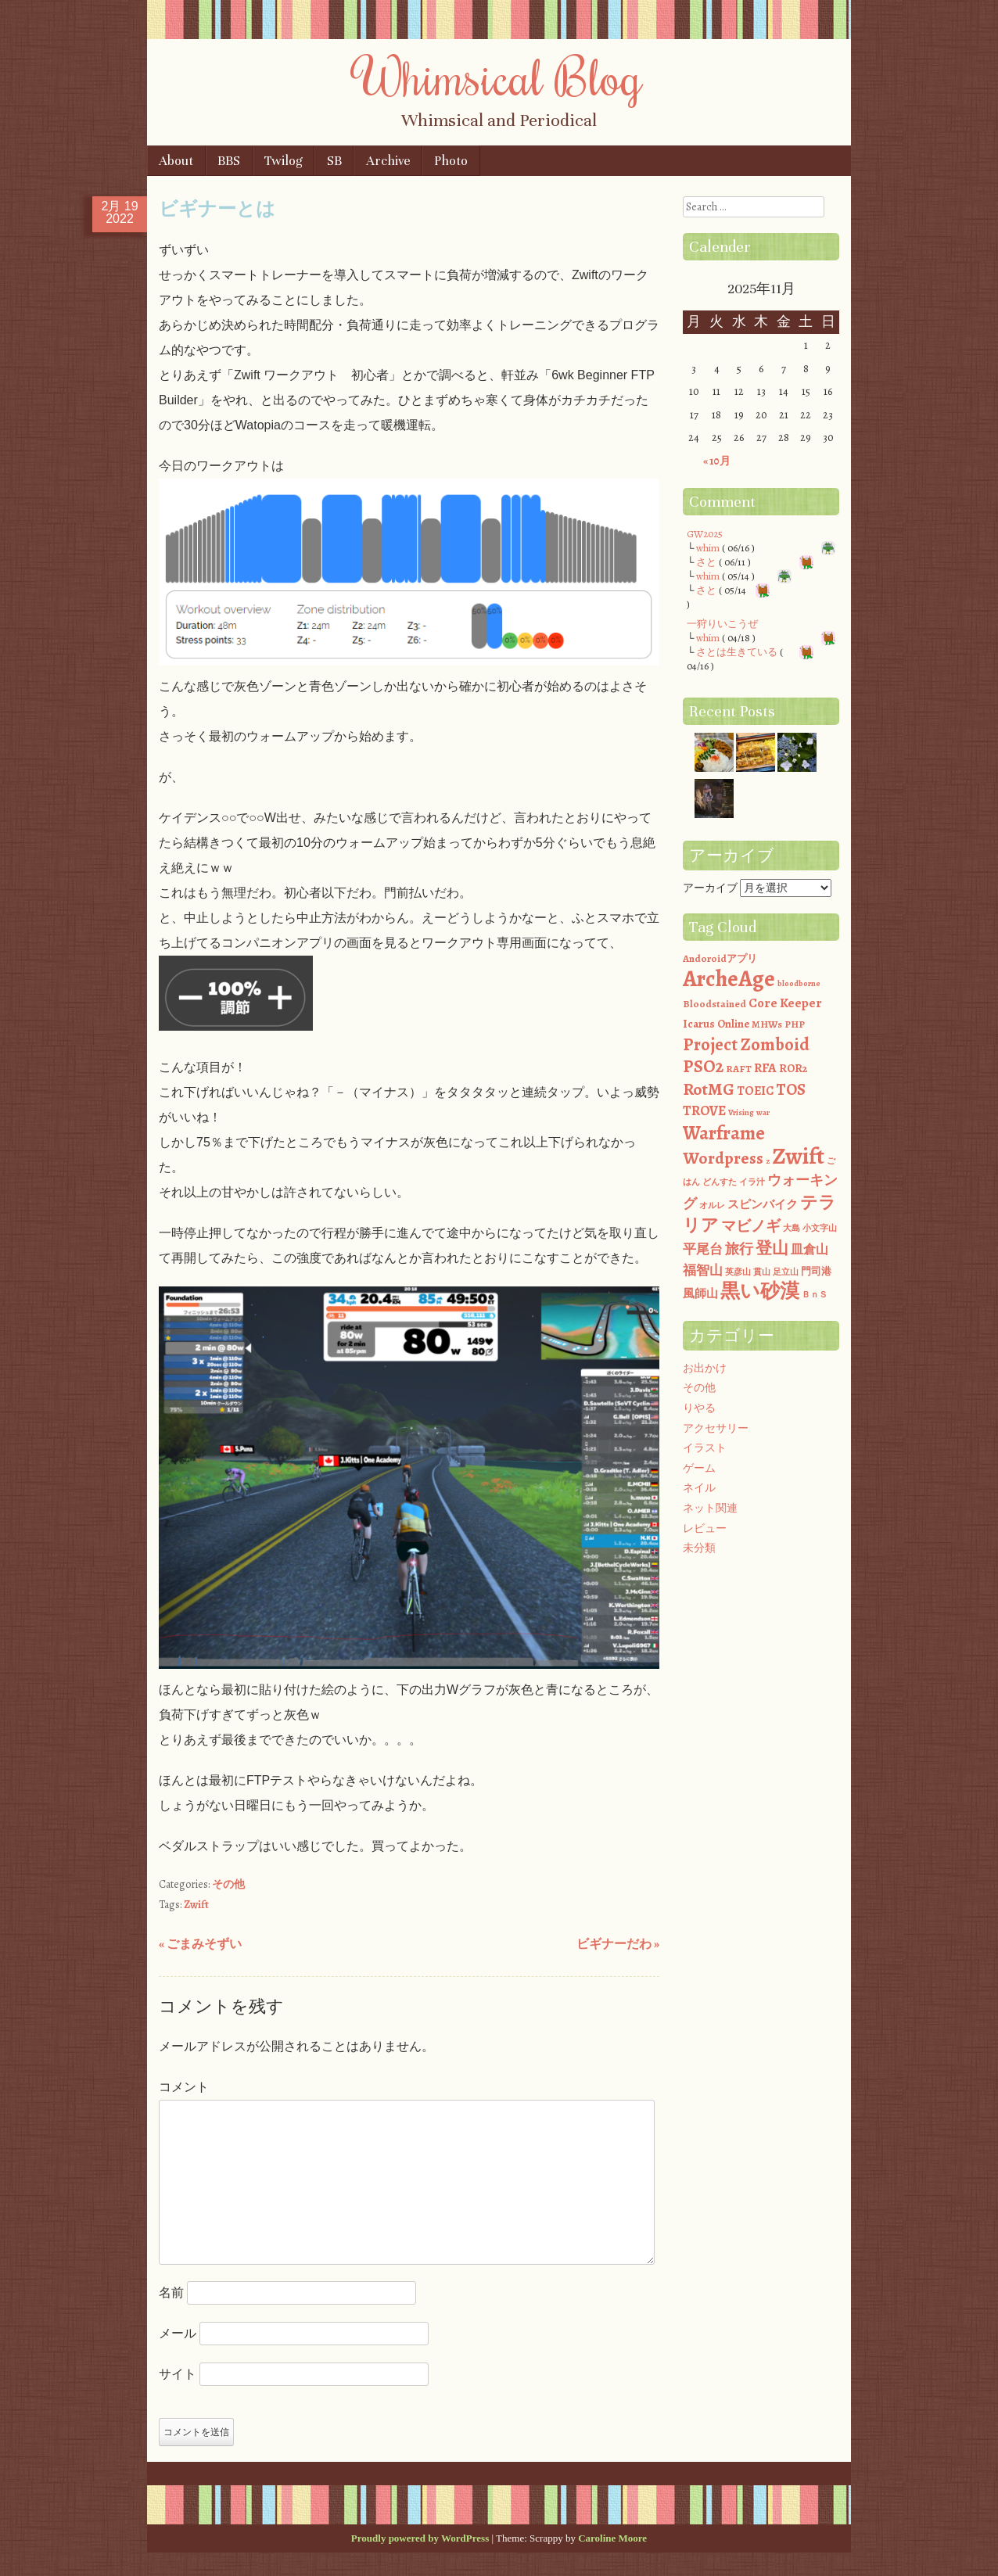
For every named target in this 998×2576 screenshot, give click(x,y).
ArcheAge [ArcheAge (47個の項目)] (729, 978)
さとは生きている (736, 651)
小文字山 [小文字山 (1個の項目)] (819, 1228)
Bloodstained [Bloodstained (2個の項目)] (714, 1003)
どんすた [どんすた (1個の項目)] (719, 1182)
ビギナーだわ (617, 1944)
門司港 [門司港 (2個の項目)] (816, 1271)
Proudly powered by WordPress (420, 2538)
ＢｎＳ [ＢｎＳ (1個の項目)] (814, 1295)
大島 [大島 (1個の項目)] (791, 1228)
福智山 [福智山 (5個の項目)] (703, 1270)
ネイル (699, 1487)
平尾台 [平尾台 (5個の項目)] (703, 1249)
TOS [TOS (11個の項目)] (791, 1089)
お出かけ (705, 1368)
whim (708, 547)
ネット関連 (710, 1508)
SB (334, 160)
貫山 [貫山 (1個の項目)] (761, 1272)
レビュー (705, 1528)
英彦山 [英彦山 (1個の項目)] (738, 1272)
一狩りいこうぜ (722, 623)
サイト (177, 2373)
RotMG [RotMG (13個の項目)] (708, 1089)
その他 (228, 1884)
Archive (388, 160)
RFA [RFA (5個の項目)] (765, 1068)
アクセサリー (715, 1428)
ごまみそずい (200, 1944)
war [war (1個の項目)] (763, 1112)
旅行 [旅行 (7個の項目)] (739, 1248)
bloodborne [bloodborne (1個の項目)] (798, 983)
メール (177, 2333)
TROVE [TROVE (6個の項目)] (704, 1110)
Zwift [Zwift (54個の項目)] (798, 1155)
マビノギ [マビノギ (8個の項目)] (751, 1226)
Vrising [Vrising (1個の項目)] (741, 1112)
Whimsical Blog (499, 76)
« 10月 (717, 461)
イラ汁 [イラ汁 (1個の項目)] (752, 1182)
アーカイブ (710, 888)
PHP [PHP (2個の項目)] (794, 1024)
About (176, 160)
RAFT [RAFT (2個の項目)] (739, 1068)
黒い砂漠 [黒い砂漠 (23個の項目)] (759, 1291)
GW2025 (705, 533)
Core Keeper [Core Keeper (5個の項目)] (785, 1003)
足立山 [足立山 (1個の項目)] (786, 1272)
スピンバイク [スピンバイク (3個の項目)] (762, 1204)
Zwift (196, 1904)
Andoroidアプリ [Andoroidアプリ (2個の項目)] (720, 958)
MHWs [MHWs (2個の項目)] (767, 1024)
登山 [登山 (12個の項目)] (772, 1248)
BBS (228, 160)
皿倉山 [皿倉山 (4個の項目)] (809, 1249)
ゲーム (699, 1468)
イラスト (705, 1447)
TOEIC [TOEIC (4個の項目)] (755, 1090)
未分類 (699, 1548)
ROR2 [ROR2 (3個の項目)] (793, 1068)
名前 (171, 2292)
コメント (184, 2086)
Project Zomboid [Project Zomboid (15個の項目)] (746, 1044)
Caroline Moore (612, 2538)
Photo (451, 160)
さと (706, 562)
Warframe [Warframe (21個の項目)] (724, 1133)
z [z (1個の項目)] (768, 1161)
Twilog (283, 160)
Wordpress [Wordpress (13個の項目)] (723, 1157)
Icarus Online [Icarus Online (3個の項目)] (716, 1023)
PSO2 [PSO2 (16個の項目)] (703, 1066)
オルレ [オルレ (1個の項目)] (712, 1205)
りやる (699, 1408)
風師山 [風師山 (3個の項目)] (700, 1293)
